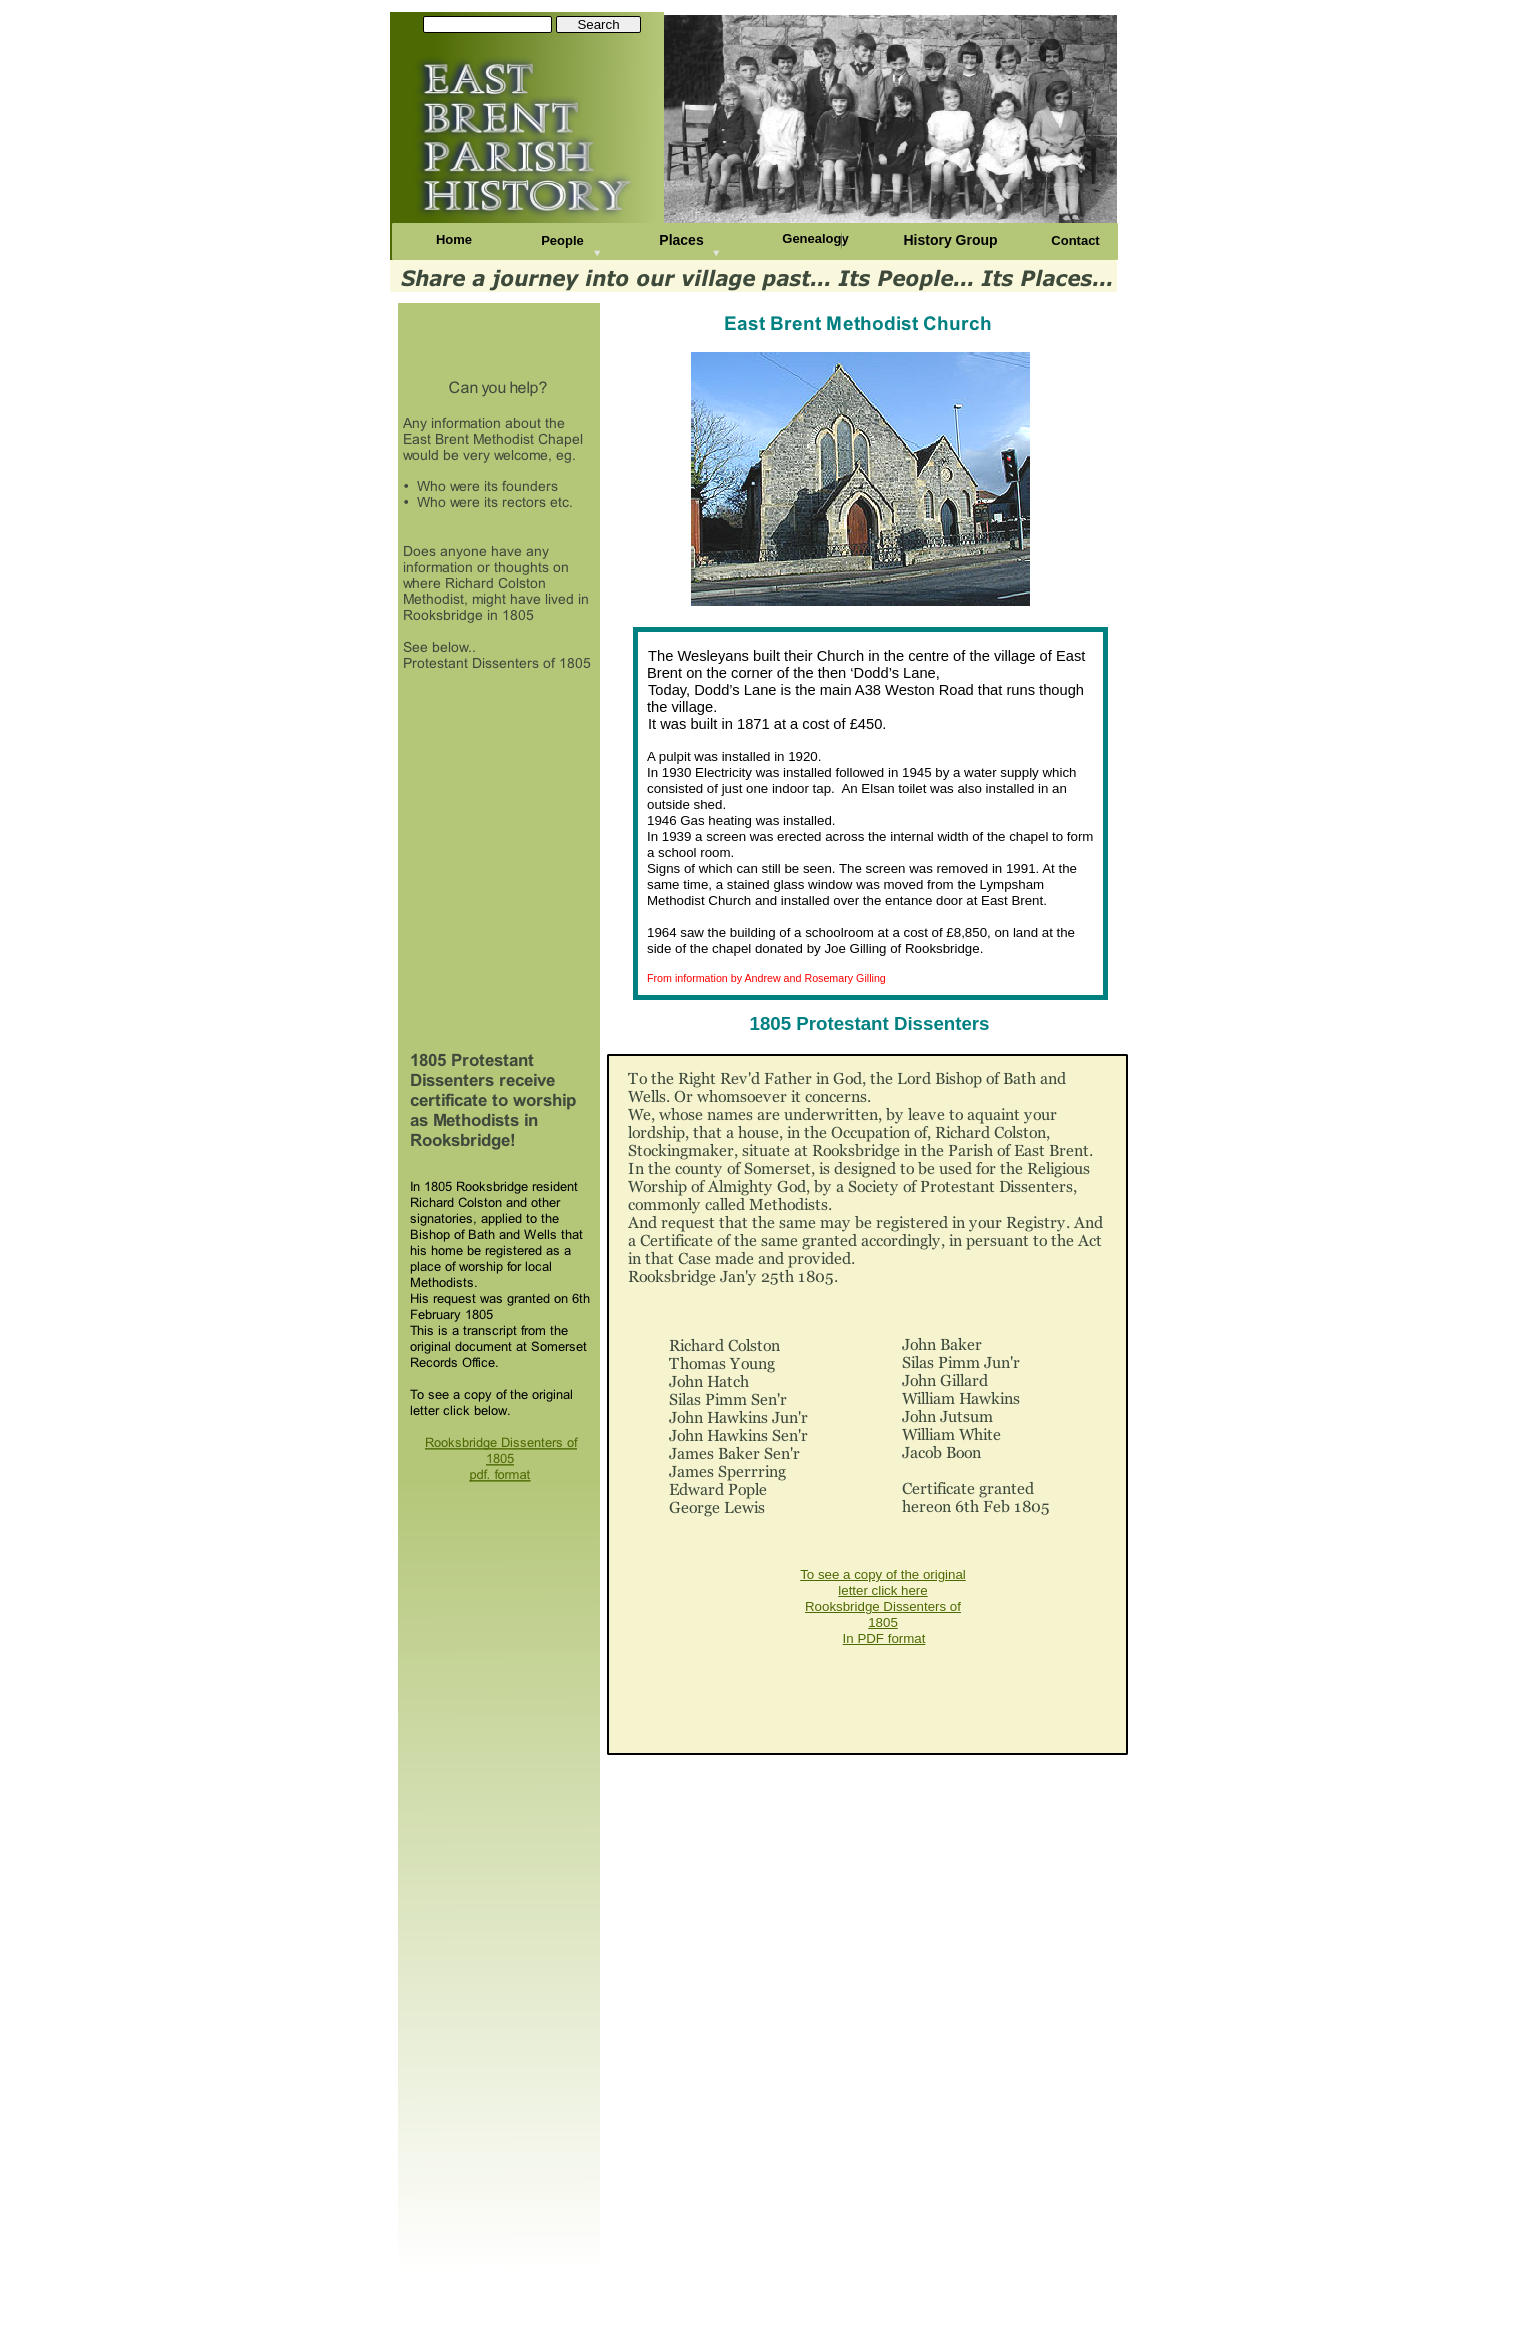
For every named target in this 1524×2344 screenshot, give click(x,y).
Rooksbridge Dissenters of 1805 (883, 1614)
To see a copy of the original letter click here (883, 1582)
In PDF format (884, 1638)
